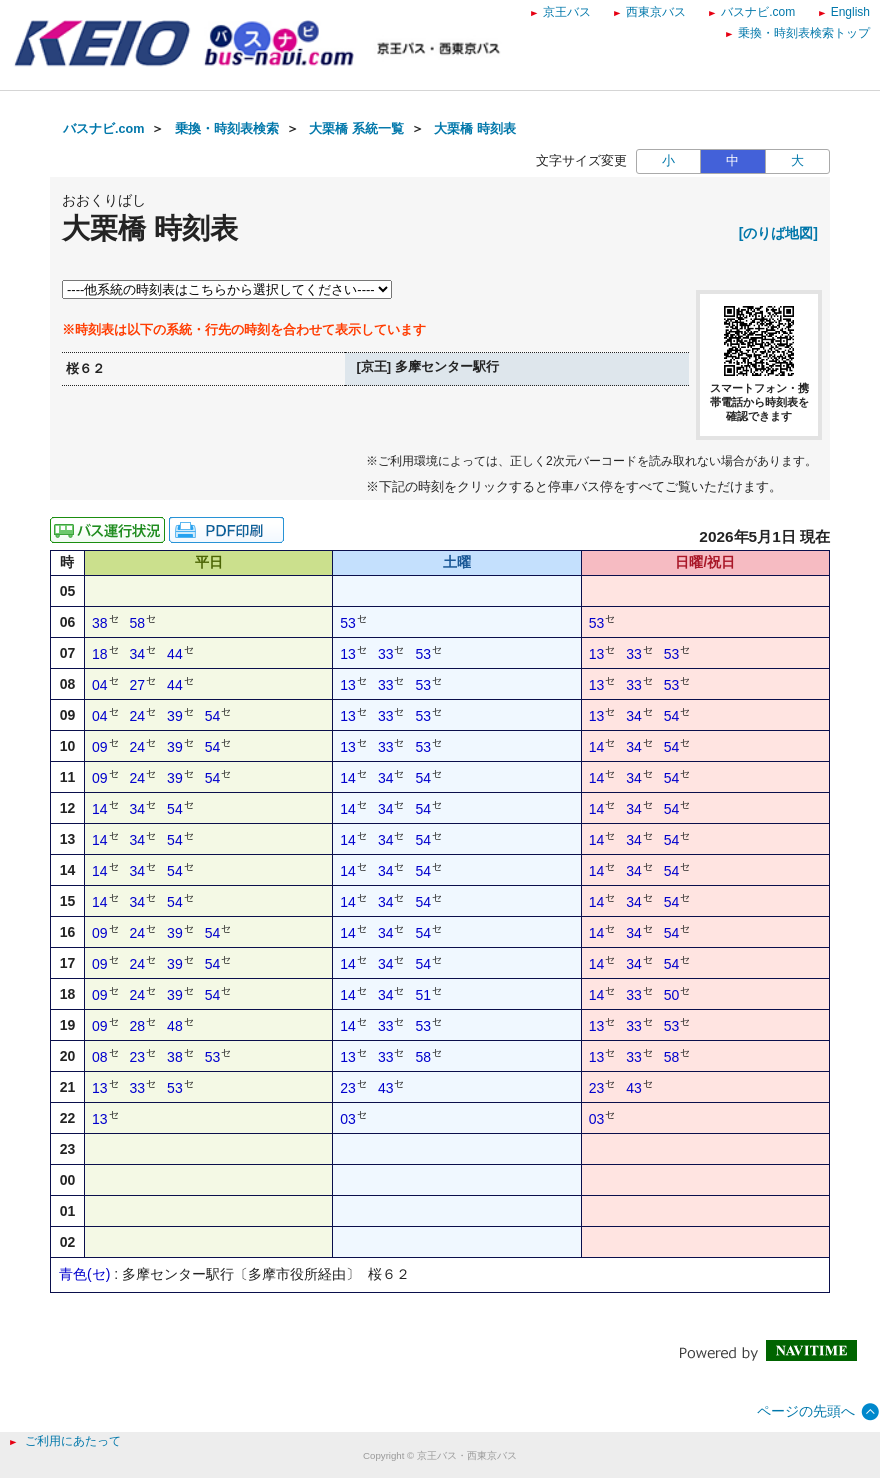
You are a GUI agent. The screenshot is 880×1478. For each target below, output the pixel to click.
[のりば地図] (778, 233)
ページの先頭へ (806, 1411)
